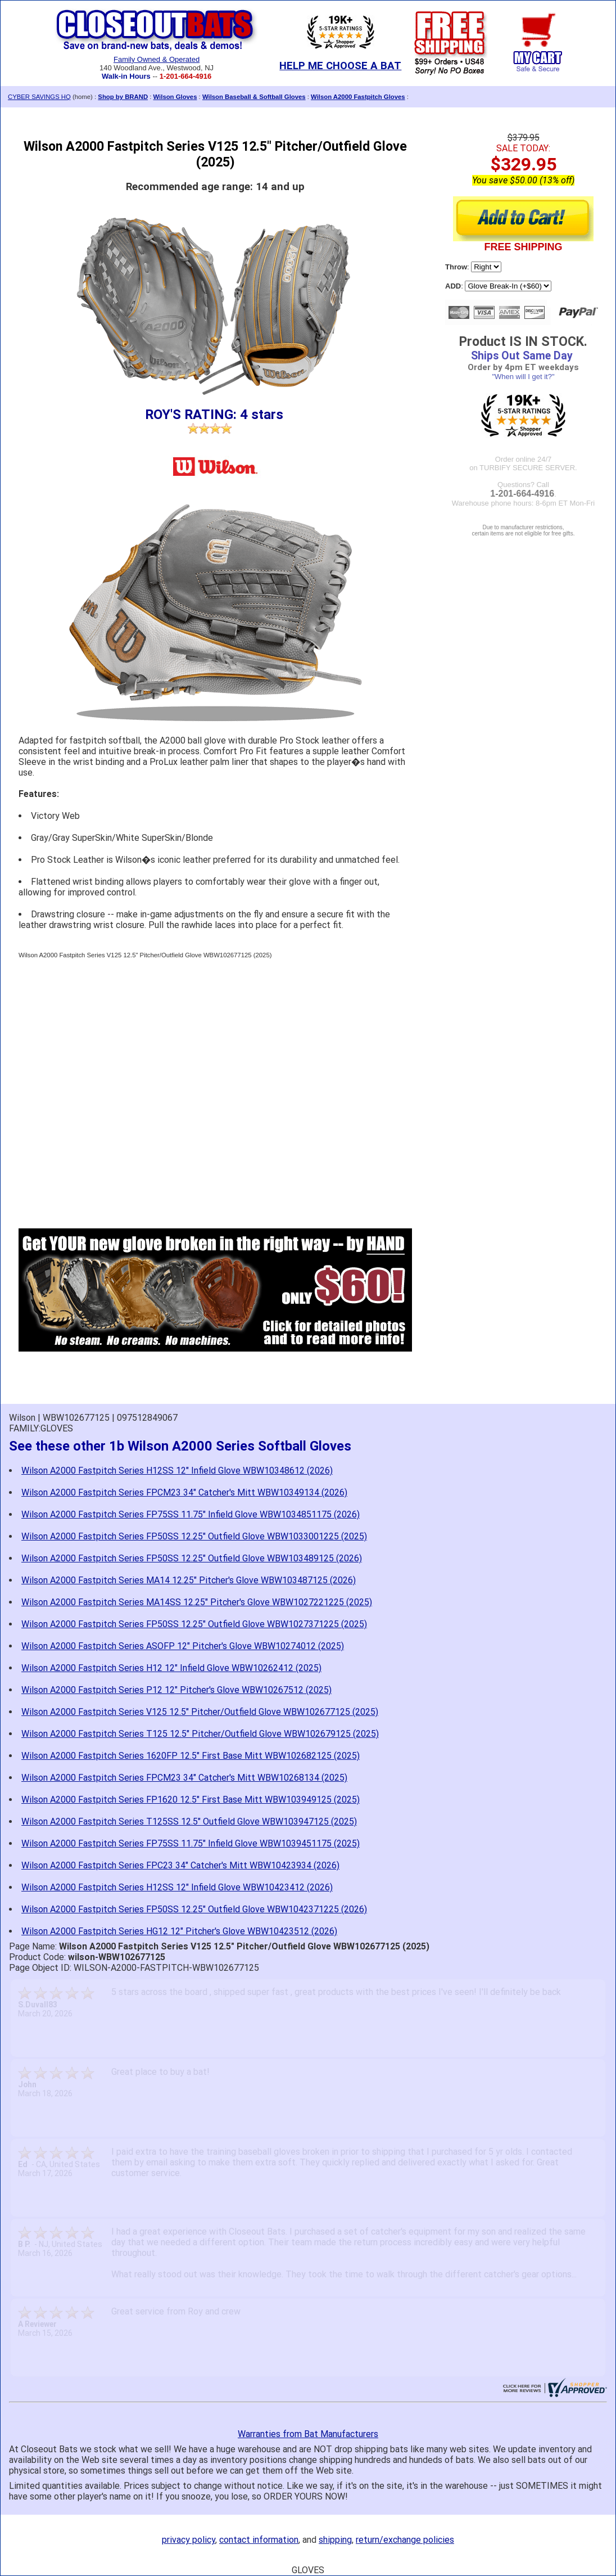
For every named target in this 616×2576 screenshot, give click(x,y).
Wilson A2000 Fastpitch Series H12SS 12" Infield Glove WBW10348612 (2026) (177, 1470)
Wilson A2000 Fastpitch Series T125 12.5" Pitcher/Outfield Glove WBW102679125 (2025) (200, 1733)
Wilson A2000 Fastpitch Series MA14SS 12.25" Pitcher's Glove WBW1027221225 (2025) (196, 1602)
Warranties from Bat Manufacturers (308, 2434)
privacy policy (188, 2539)
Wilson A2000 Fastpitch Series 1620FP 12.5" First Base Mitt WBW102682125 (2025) (190, 1755)
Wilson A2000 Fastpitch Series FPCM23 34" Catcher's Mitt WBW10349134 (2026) (184, 1492)
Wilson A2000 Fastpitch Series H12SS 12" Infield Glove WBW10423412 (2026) (177, 1887)
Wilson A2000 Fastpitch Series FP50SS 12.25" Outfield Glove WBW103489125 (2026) (191, 1558)
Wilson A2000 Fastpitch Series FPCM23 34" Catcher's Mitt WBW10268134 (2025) (184, 1777)
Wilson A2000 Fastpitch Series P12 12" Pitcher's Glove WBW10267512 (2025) (176, 1690)
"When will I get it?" (523, 376)
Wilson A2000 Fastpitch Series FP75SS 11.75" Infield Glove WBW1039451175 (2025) (190, 1843)
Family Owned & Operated (157, 59)
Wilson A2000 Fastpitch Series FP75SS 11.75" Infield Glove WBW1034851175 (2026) (190, 1514)
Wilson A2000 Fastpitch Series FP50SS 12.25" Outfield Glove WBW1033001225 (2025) (194, 1536)
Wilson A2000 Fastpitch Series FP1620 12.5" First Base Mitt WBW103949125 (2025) (190, 1799)
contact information (258, 2539)
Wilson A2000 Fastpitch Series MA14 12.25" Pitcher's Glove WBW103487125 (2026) (188, 1580)
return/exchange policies (405, 2539)
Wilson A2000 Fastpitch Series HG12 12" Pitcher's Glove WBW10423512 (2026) (179, 1931)
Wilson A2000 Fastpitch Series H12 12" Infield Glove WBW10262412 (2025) (171, 1668)
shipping (335, 2539)
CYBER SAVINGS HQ (39, 96)
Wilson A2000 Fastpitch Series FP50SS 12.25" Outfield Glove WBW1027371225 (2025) (194, 1624)
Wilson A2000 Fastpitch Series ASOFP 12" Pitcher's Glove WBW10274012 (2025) (182, 1646)
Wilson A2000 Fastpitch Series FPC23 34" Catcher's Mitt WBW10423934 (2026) (180, 1865)
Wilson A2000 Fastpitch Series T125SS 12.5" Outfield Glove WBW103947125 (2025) (189, 1821)
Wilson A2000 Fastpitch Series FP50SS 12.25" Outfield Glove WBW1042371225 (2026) (194, 1909)
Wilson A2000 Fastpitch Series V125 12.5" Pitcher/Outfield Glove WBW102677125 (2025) (199, 1711)
